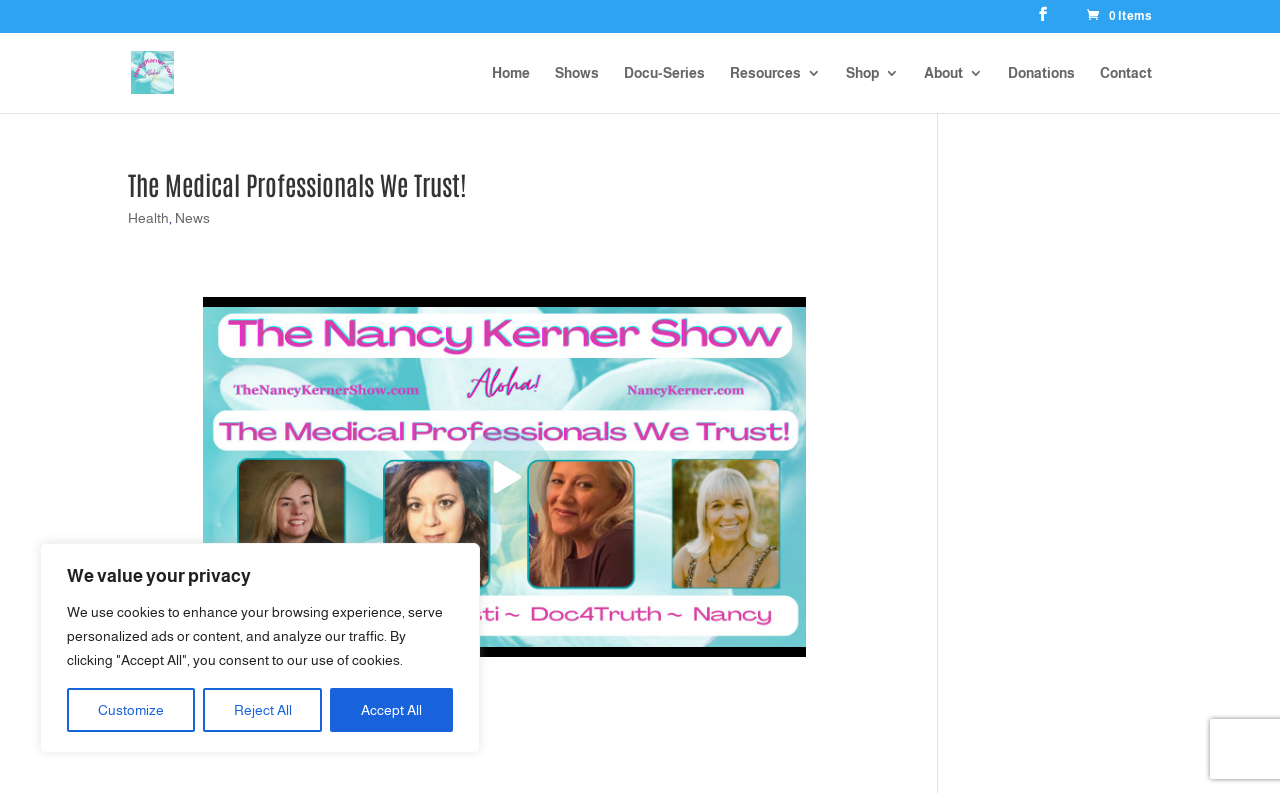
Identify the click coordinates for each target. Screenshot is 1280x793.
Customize (131, 710)
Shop (862, 73)
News (192, 218)
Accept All (391, 710)
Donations (1041, 73)
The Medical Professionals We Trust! (297, 184)
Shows (577, 73)
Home (511, 73)
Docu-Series (664, 73)
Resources (765, 73)
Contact (1126, 73)
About (943, 73)
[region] (260, 648)
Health (148, 218)
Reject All (263, 710)
